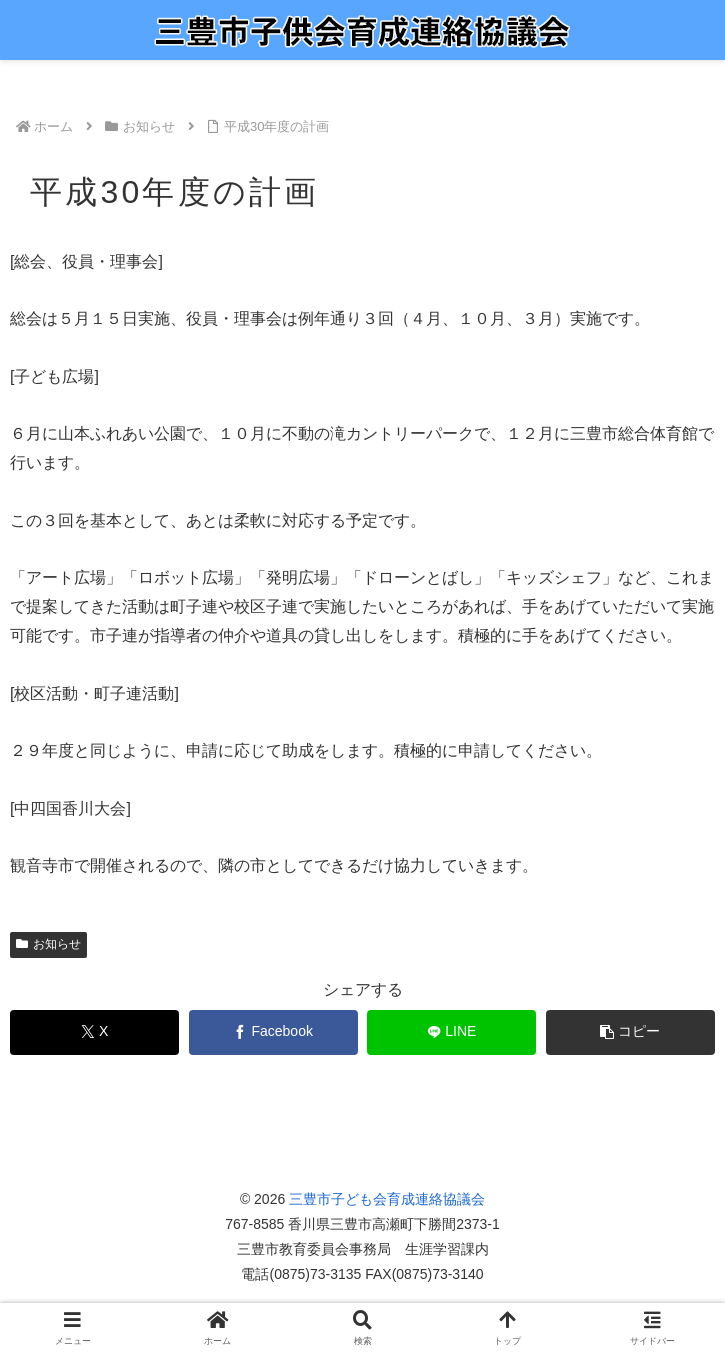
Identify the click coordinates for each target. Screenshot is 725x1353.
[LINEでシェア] (451, 1032)
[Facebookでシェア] (273, 1032)
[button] (630, 1032)
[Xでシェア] (94, 1032)
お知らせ (48, 944)
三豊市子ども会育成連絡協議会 (387, 1199)
